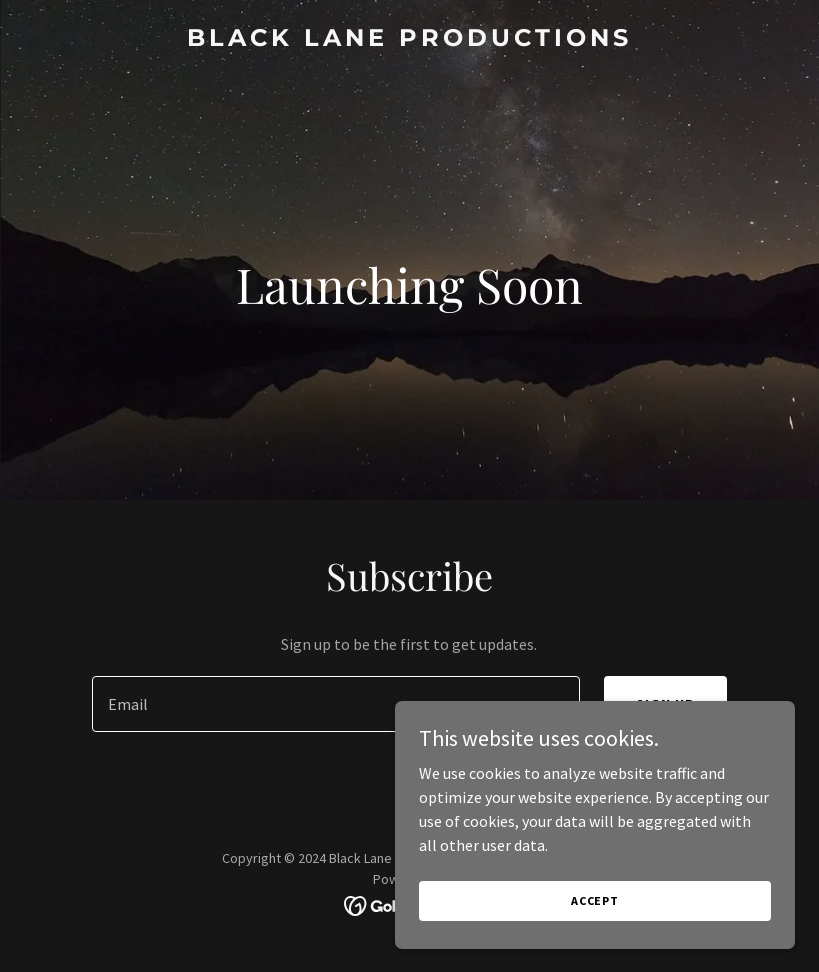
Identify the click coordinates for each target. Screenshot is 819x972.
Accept (595, 900)
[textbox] (336, 704)
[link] (409, 40)
